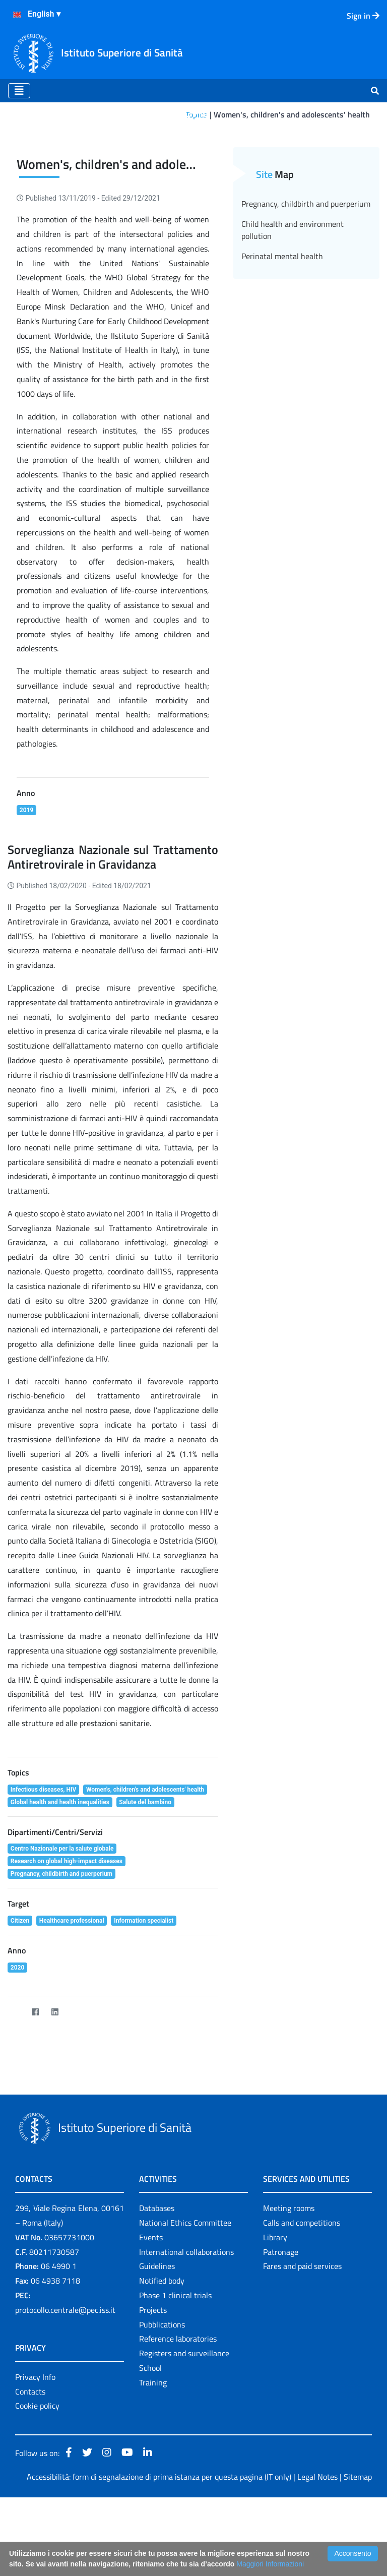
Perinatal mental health (282, 335)
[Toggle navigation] (19, 90)
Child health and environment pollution (292, 308)
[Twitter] (15, 2091)
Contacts (30, 2470)
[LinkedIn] (54, 2091)
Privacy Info (35, 2455)
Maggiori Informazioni (270, 2564)
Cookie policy (37, 2485)
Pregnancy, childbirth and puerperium (305, 282)
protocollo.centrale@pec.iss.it (65, 2388)
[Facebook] (35, 2091)
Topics (196, 114)
